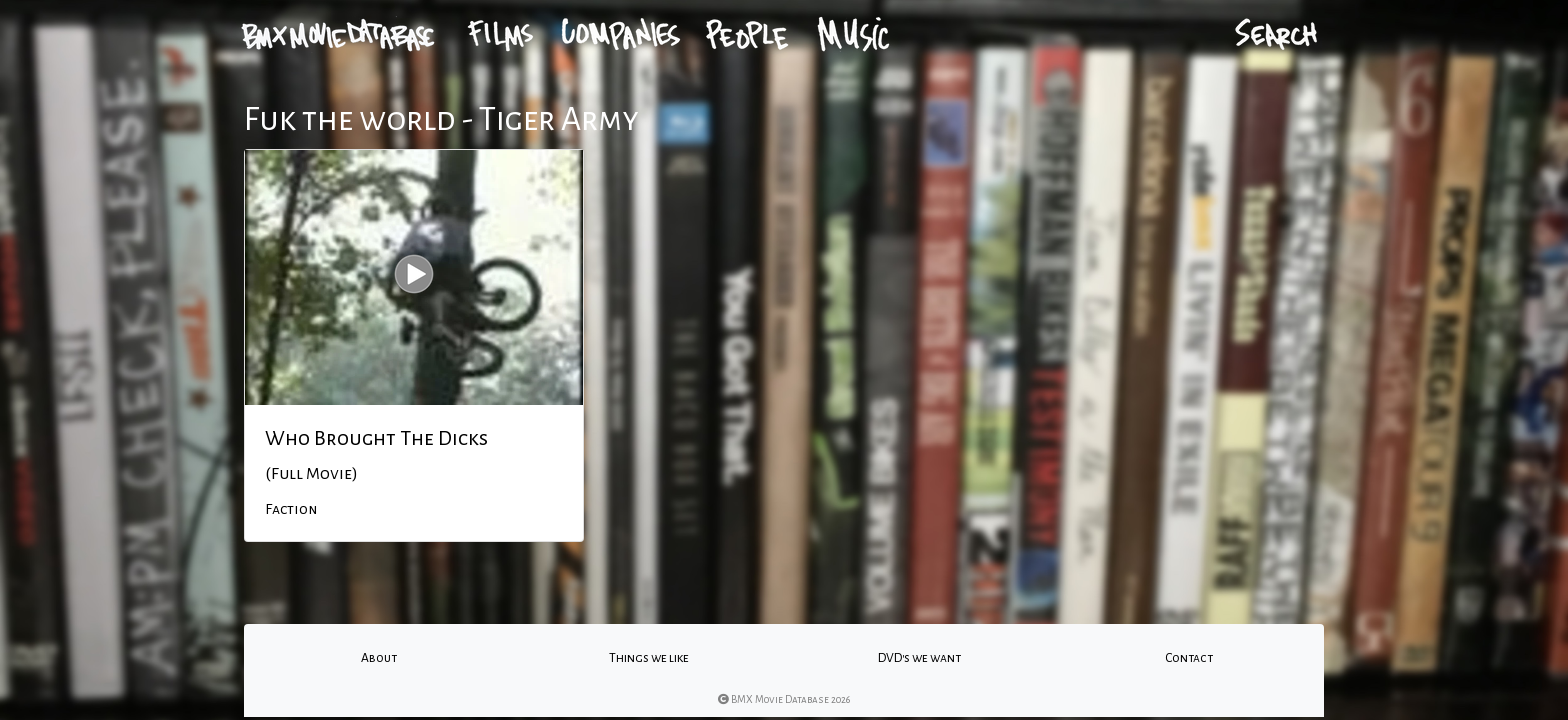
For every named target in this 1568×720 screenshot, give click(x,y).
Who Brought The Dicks (376, 438)
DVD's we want (919, 658)
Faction (291, 509)
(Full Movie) (311, 474)
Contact (1189, 658)
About (379, 658)
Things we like (649, 658)
